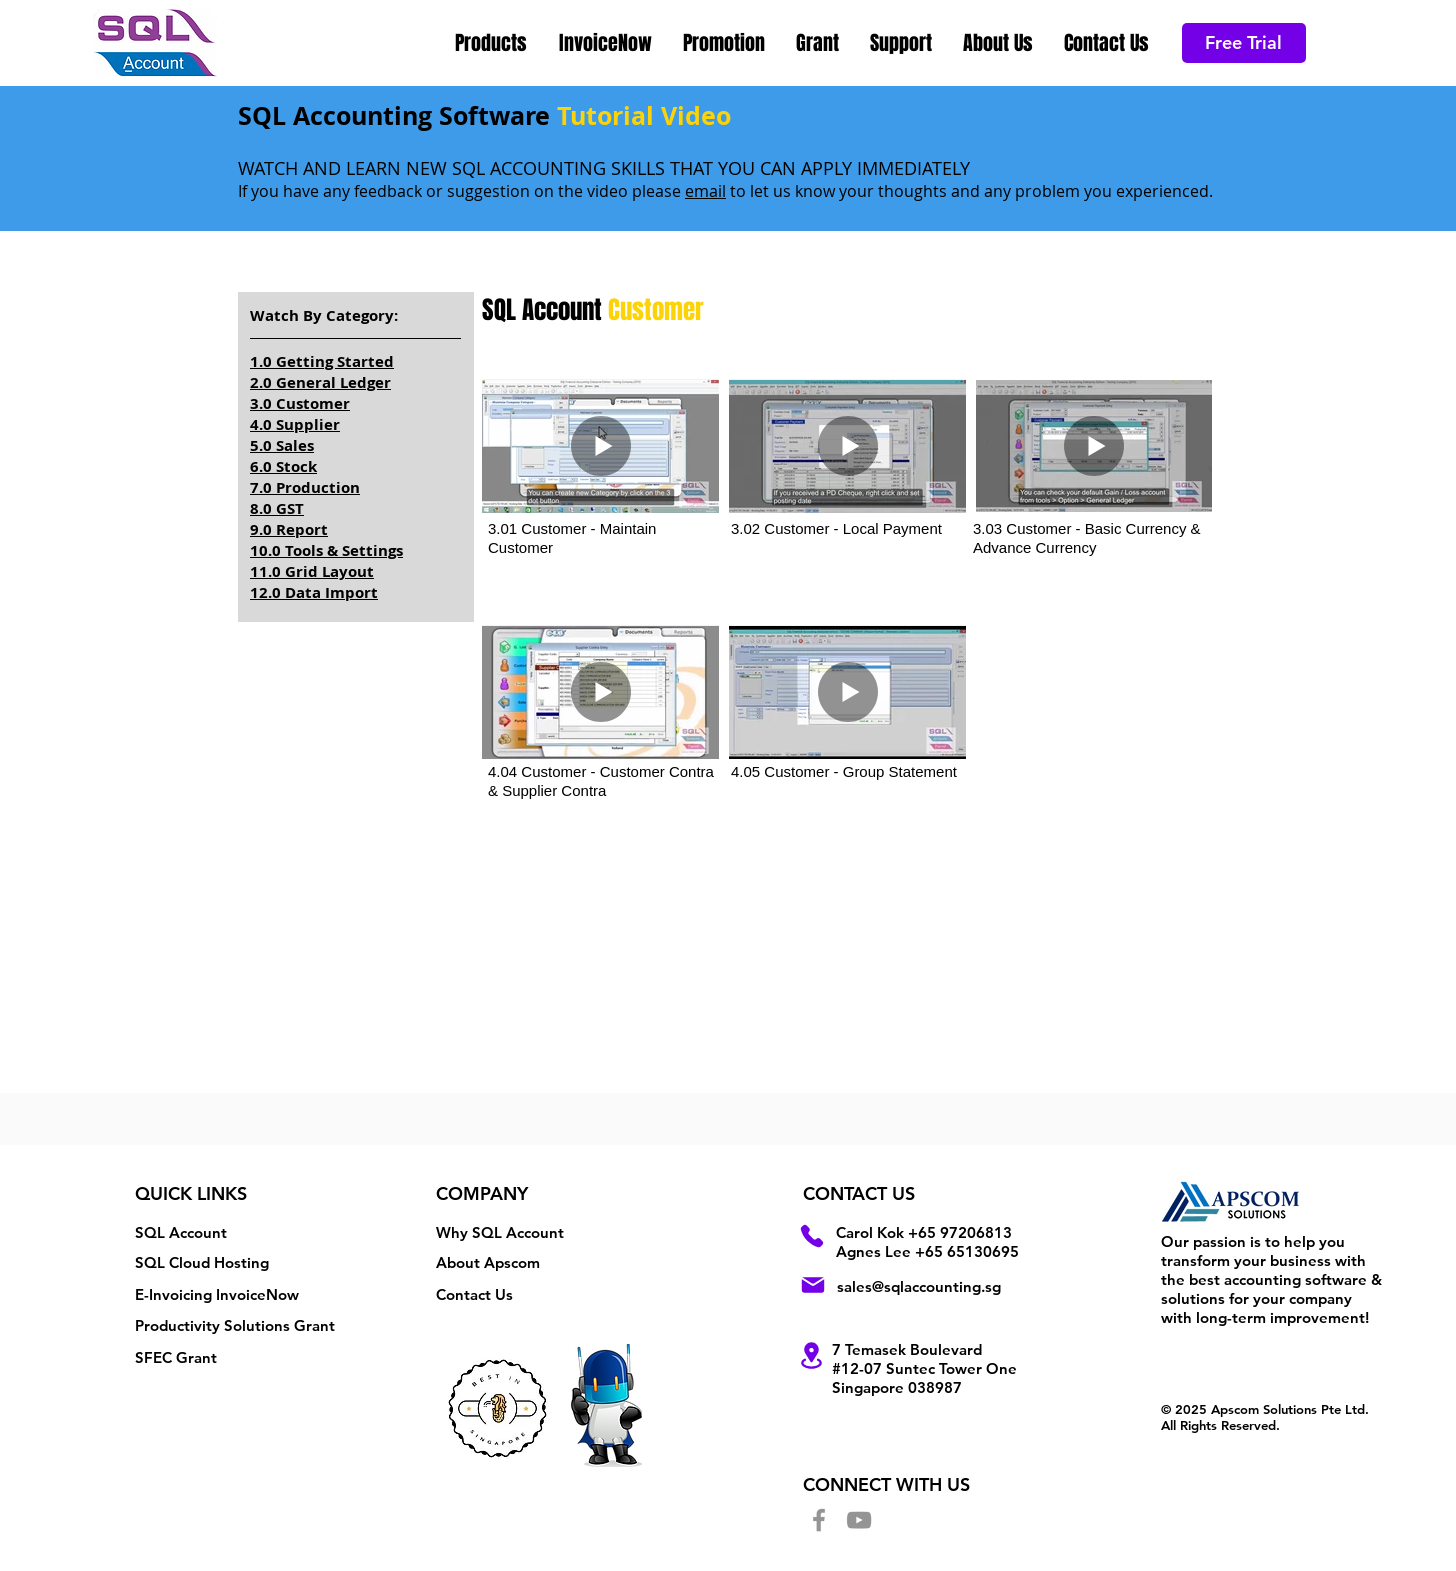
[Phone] (812, 1236)
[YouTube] (859, 1520)
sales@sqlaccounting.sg (919, 1286)
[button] (492, 43)
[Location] (812, 1355)
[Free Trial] (1244, 43)
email (705, 191)
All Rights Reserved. (1220, 1425)
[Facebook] (819, 1520)
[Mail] (813, 1285)
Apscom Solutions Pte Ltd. (1290, 1409)
